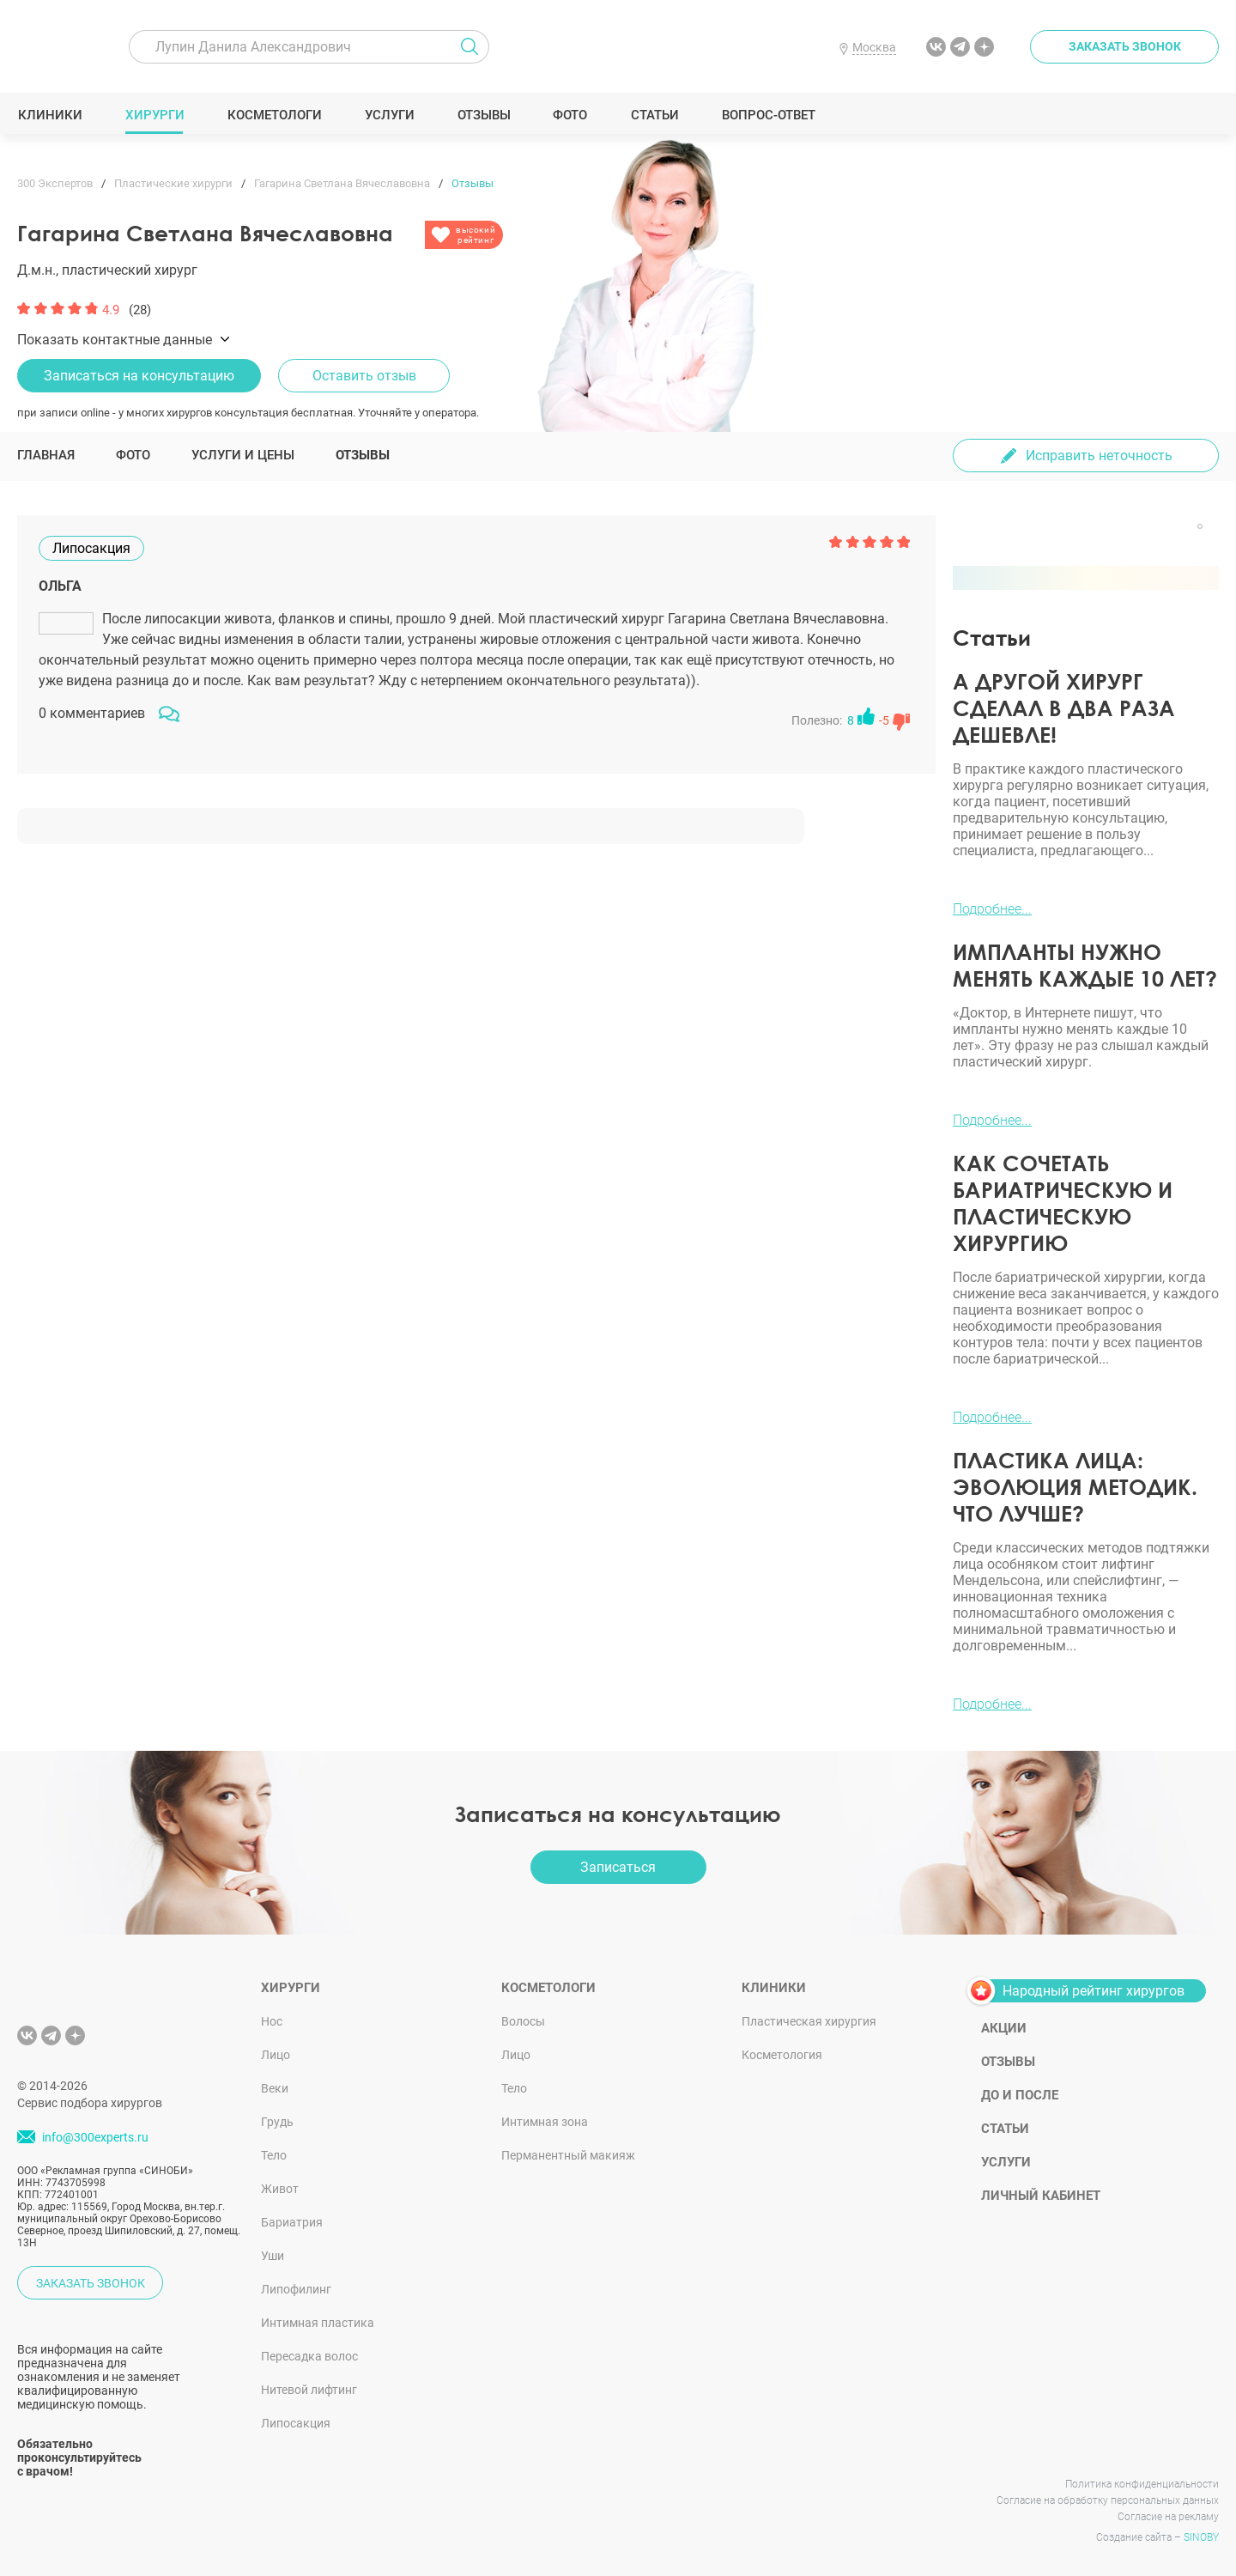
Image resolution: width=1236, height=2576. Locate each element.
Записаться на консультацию (139, 376)
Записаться (618, 1867)
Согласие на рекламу (1168, 2517)
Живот (280, 2189)
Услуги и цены (242, 455)
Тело (274, 2155)
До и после (1019, 2095)
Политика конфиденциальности (1142, 2484)
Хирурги (154, 115)
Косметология (782, 2055)
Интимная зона (544, 2122)
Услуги (389, 115)
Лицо (275, 2055)
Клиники (50, 115)
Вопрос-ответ (768, 115)
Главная (46, 455)
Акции (1004, 2028)
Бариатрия (292, 2222)
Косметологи (273, 115)
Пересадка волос (309, 2356)
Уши (272, 2256)
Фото (569, 115)
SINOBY (1201, 2537)
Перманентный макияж (568, 2155)
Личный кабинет (1040, 2195)
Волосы (523, 2021)
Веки (274, 2088)
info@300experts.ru (95, 2137)
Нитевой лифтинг (309, 2390)
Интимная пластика (317, 2323)
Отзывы (483, 115)
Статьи (654, 115)
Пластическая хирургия (809, 2021)
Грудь (277, 2122)
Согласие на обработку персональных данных (1108, 2500)
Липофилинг (296, 2289)
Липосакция (295, 2423)
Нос (271, 2021)
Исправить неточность (1099, 455)
